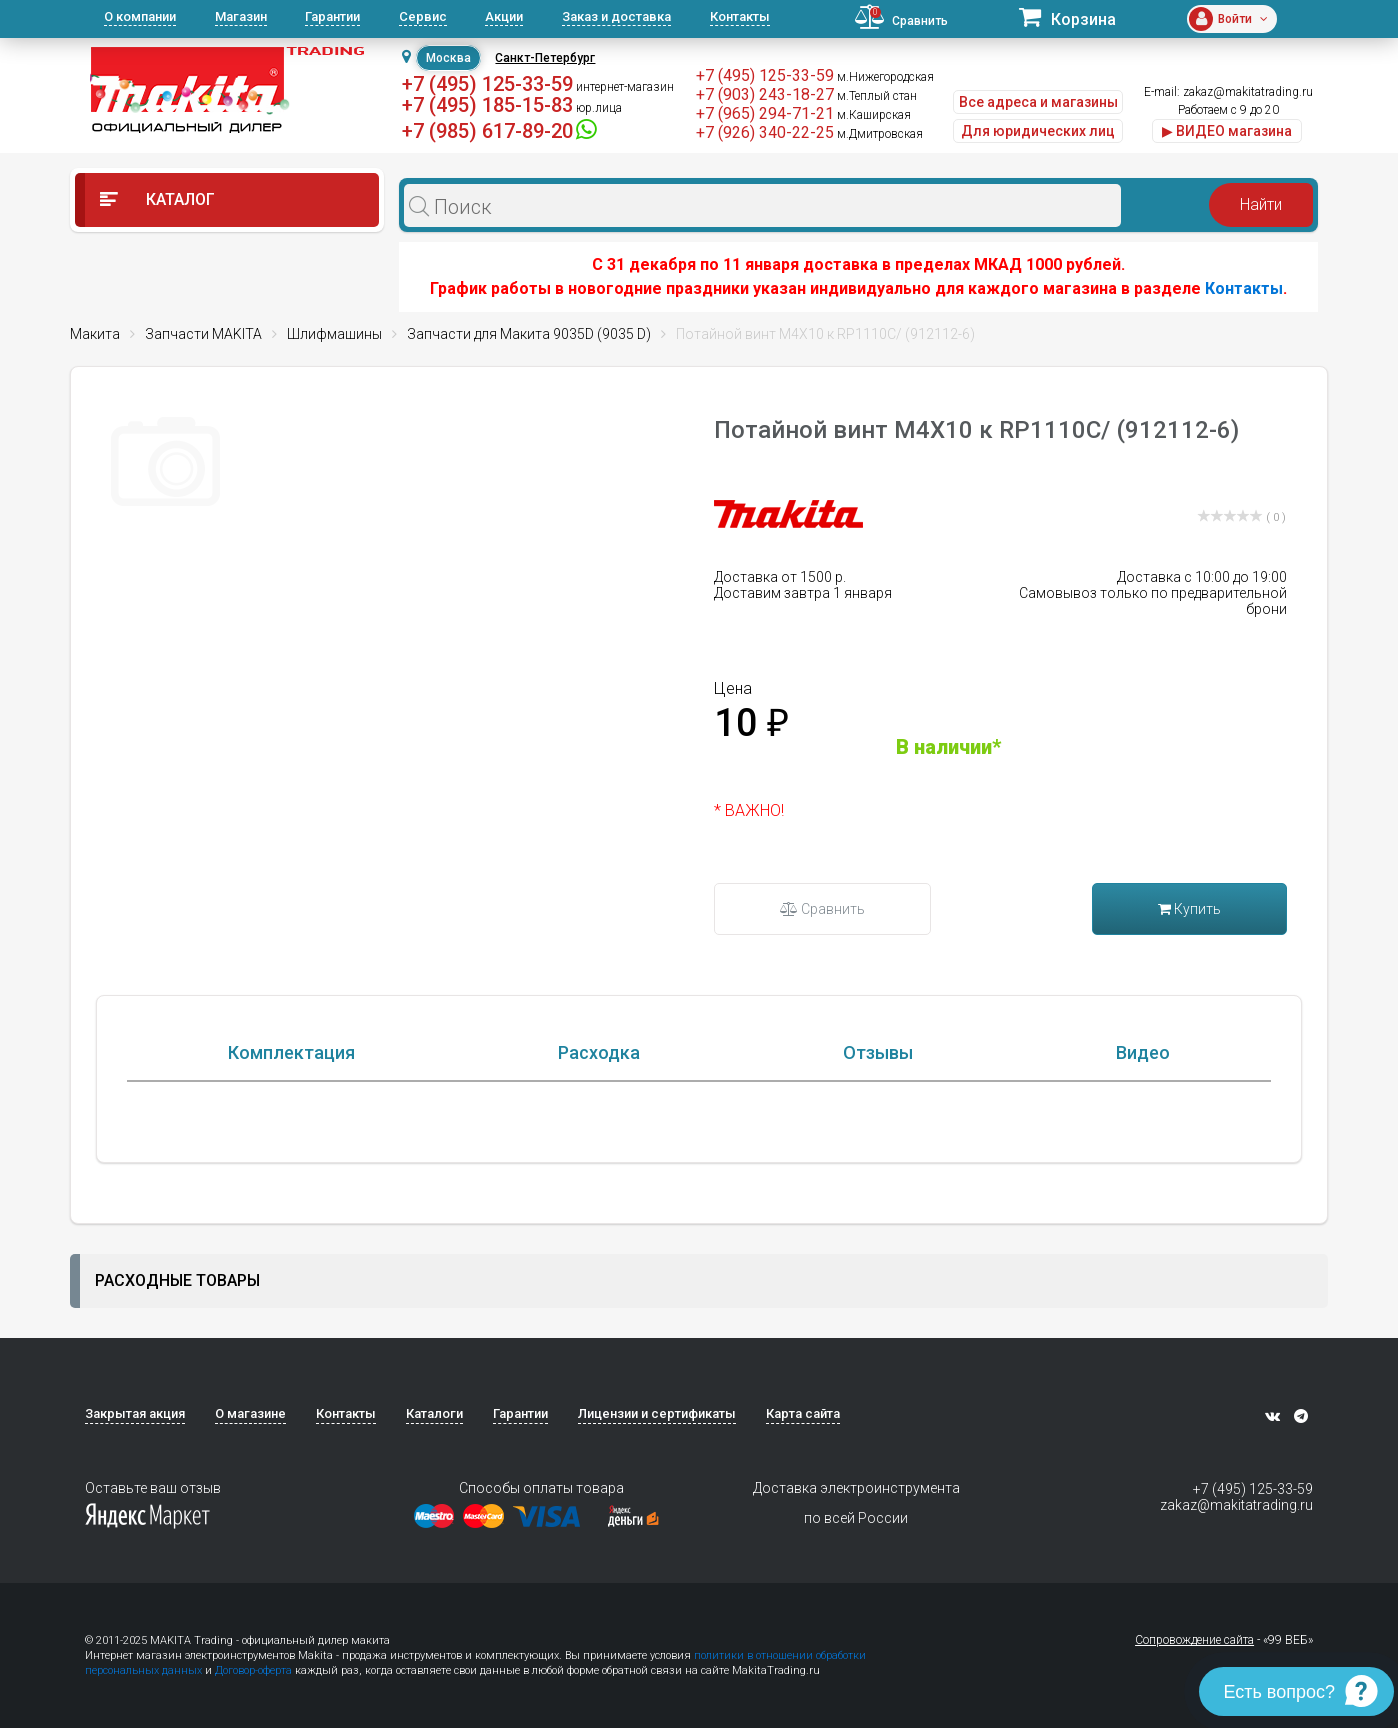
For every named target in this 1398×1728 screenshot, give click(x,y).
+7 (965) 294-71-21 (765, 113)
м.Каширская (874, 115)
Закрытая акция (135, 1413)
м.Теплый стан (877, 96)
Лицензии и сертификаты (657, 1413)
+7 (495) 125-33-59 (487, 84)
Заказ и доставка (616, 16)
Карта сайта (803, 1413)
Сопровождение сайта (1194, 1640)
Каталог (157, 199)
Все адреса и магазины (1038, 102)
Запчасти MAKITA (203, 334)
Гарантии (332, 16)
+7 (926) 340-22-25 (765, 132)
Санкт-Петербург (545, 58)
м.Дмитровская (880, 134)
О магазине (250, 1413)
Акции (504, 16)
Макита (95, 334)
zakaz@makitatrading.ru (1248, 92)
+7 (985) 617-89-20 (487, 131)
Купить (1189, 909)
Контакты (740, 16)
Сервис (423, 16)
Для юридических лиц (1038, 131)
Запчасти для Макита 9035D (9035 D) (529, 334)
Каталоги (434, 1413)
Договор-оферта (253, 1670)
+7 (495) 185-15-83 (487, 105)
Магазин (241, 16)
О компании (140, 16)
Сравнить (822, 909)
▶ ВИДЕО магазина (1227, 131)
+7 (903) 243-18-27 (765, 94)
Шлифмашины (334, 334)
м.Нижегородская (885, 77)
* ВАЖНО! (749, 810)
